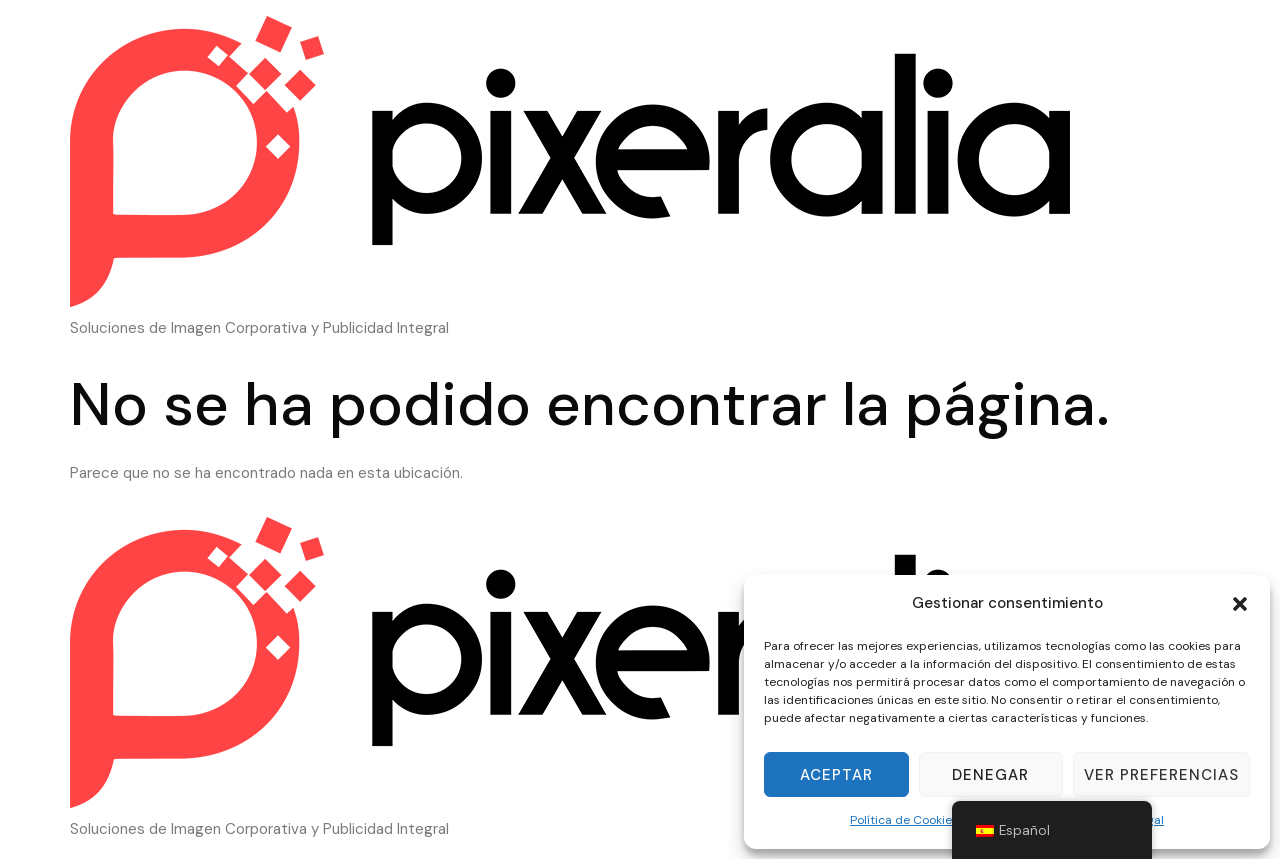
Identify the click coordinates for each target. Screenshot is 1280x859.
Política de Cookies (904, 820)
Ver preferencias (1161, 775)
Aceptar (836, 775)
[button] (1240, 604)
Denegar (990, 775)
